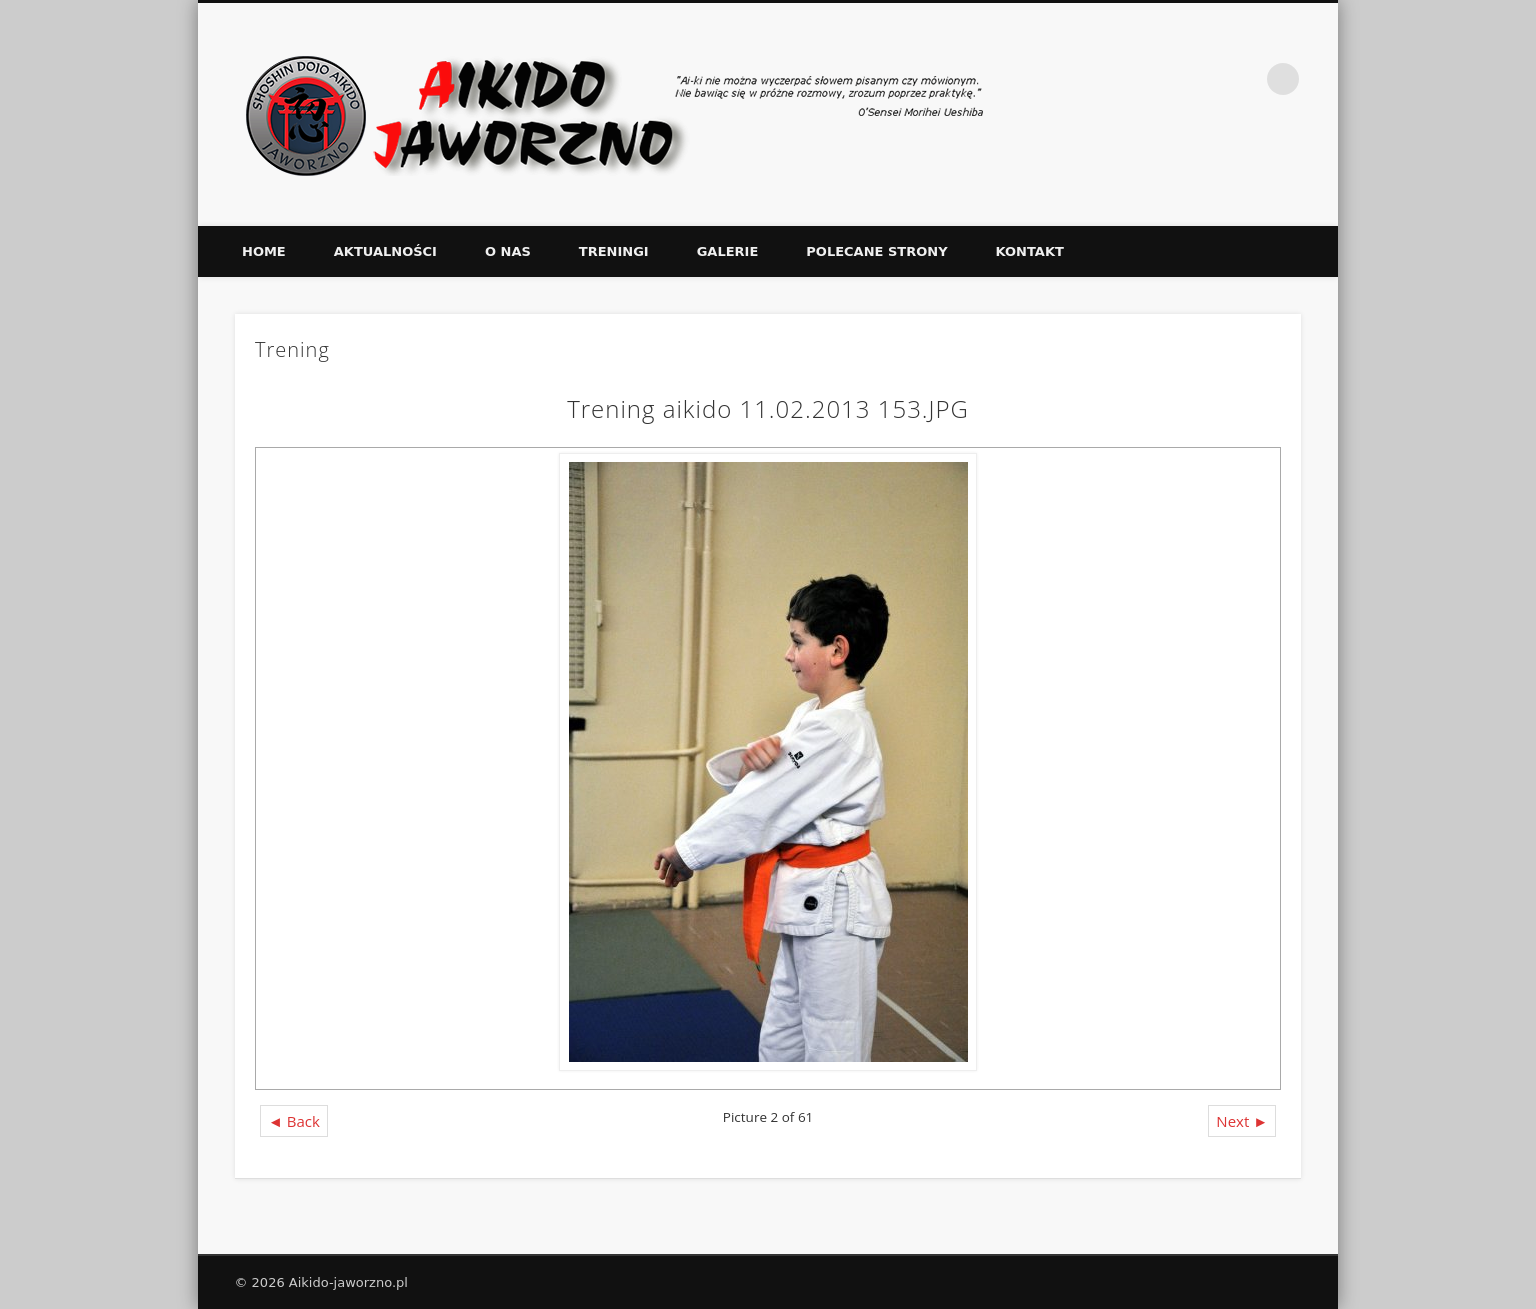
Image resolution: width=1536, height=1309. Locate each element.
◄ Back (294, 1121)
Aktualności (385, 251)
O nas (508, 251)
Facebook (1242, 79)
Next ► (1242, 1121)
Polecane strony (876, 251)
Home (264, 251)
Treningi (614, 251)
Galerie (728, 251)
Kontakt (1030, 251)
